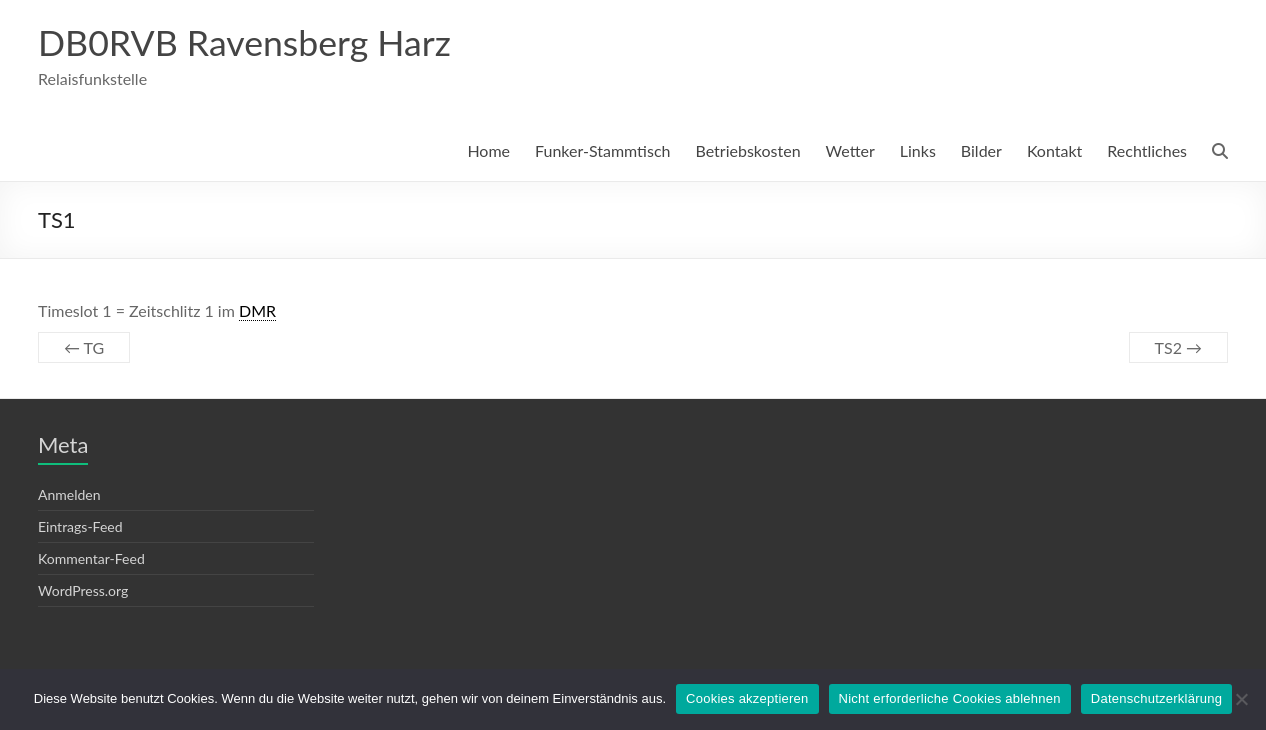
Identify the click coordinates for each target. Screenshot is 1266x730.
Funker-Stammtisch (602, 151)
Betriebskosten (747, 151)
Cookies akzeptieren (747, 698)
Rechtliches (1147, 151)
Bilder (981, 151)
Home (488, 151)
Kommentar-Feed (91, 559)
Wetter (850, 151)
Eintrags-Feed (80, 527)
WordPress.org (83, 591)
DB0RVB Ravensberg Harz (246, 43)
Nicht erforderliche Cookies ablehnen (950, 698)
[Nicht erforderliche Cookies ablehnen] (1241, 699)
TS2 (1178, 348)
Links (918, 151)
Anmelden (69, 495)
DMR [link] (257, 311)
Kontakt (1054, 151)
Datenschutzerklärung (1156, 698)
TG (84, 348)
